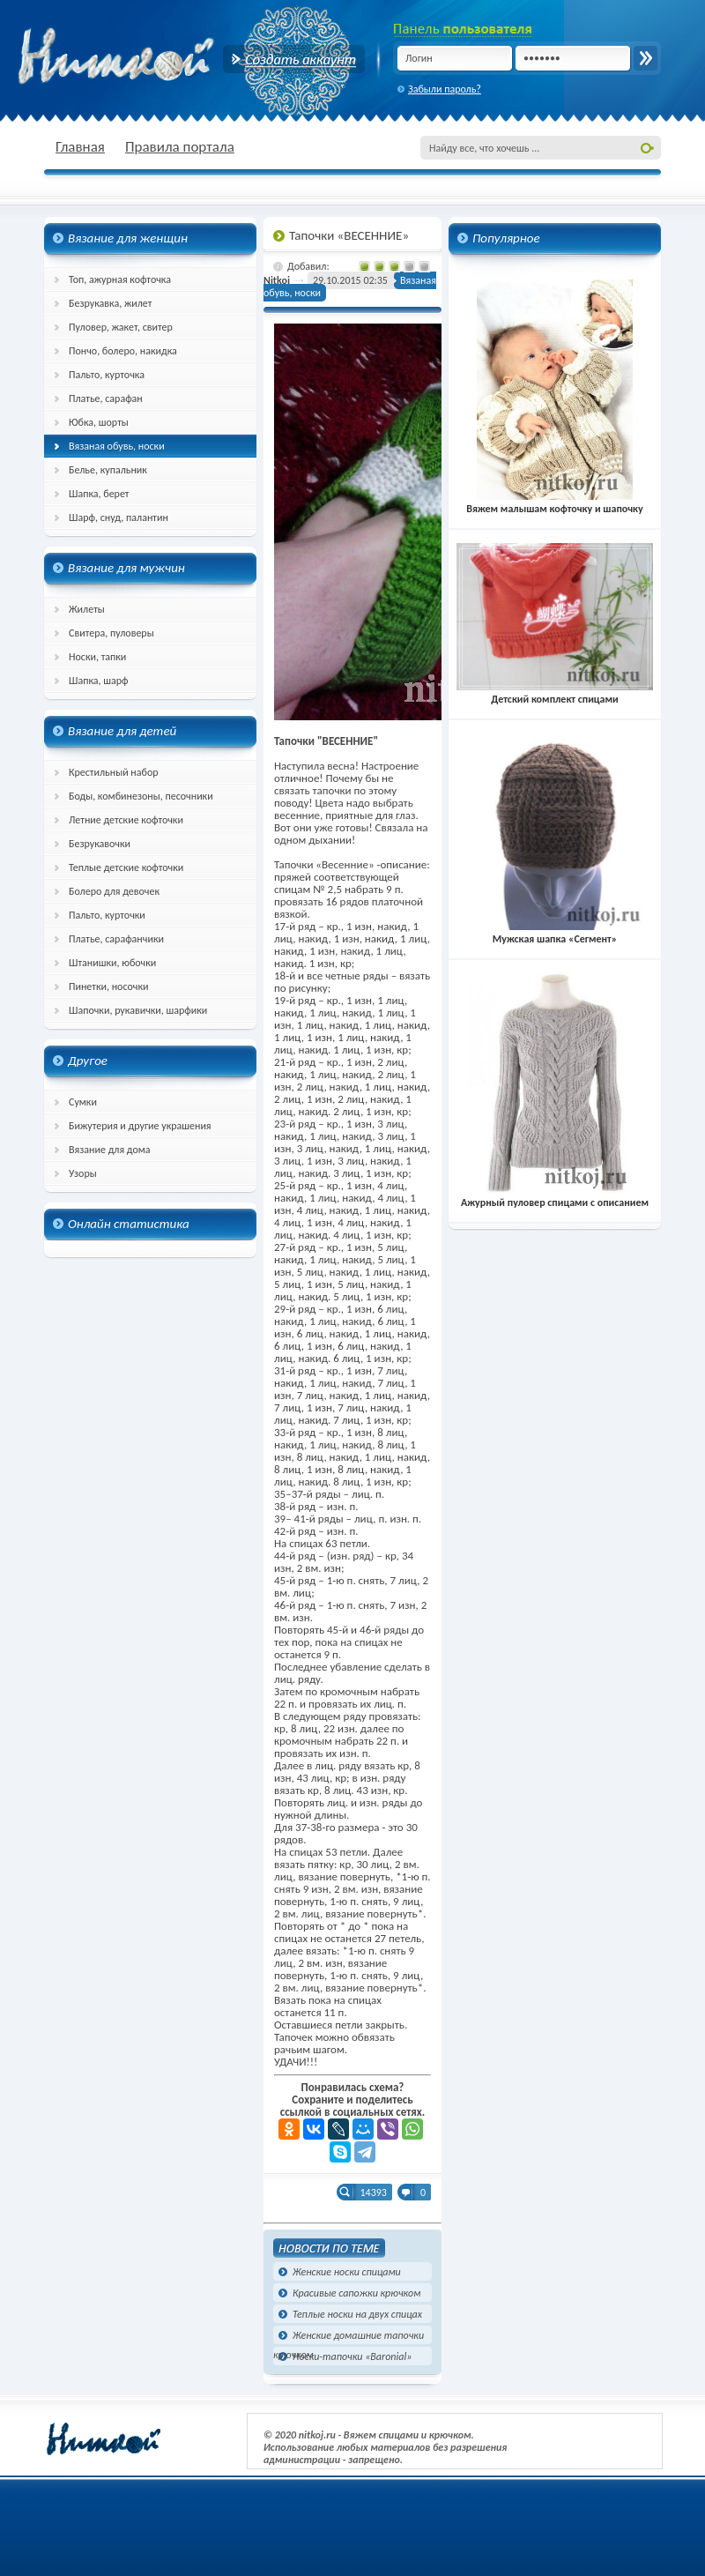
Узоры (83, 1173)
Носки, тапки (97, 657)
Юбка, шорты (99, 422)
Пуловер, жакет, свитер (121, 327)
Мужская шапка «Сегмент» (554, 932)
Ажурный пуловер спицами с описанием (555, 1196)
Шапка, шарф (99, 680)
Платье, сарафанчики (116, 939)
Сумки (83, 1102)
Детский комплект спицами (554, 693)
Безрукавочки (99, 844)
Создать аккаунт (294, 59)
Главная (80, 147)
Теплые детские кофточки (126, 867)
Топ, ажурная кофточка (120, 279)
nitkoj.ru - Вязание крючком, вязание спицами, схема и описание (159, 57)
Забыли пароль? (444, 89)
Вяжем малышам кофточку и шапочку (554, 502)
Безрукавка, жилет (110, 303)
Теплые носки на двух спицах (357, 2314)
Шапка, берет (99, 494)
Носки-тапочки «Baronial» (352, 2356)
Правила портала (179, 147)
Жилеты (87, 609)
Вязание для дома (110, 1149)
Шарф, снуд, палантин (118, 517)
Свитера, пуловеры (111, 633)
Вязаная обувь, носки (117, 446)
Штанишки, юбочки (112, 963)
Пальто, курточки (107, 915)
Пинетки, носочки (109, 986)
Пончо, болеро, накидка (123, 351)
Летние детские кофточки (126, 820)
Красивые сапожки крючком (356, 2293)
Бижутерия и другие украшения (140, 1126)
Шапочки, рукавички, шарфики (138, 1010)
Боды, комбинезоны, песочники (141, 796)
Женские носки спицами (347, 2272)
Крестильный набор (114, 772)
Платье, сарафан (106, 398)
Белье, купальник (108, 470)
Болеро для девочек (114, 891)
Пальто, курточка (107, 375)
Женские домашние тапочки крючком (348, 2336)
